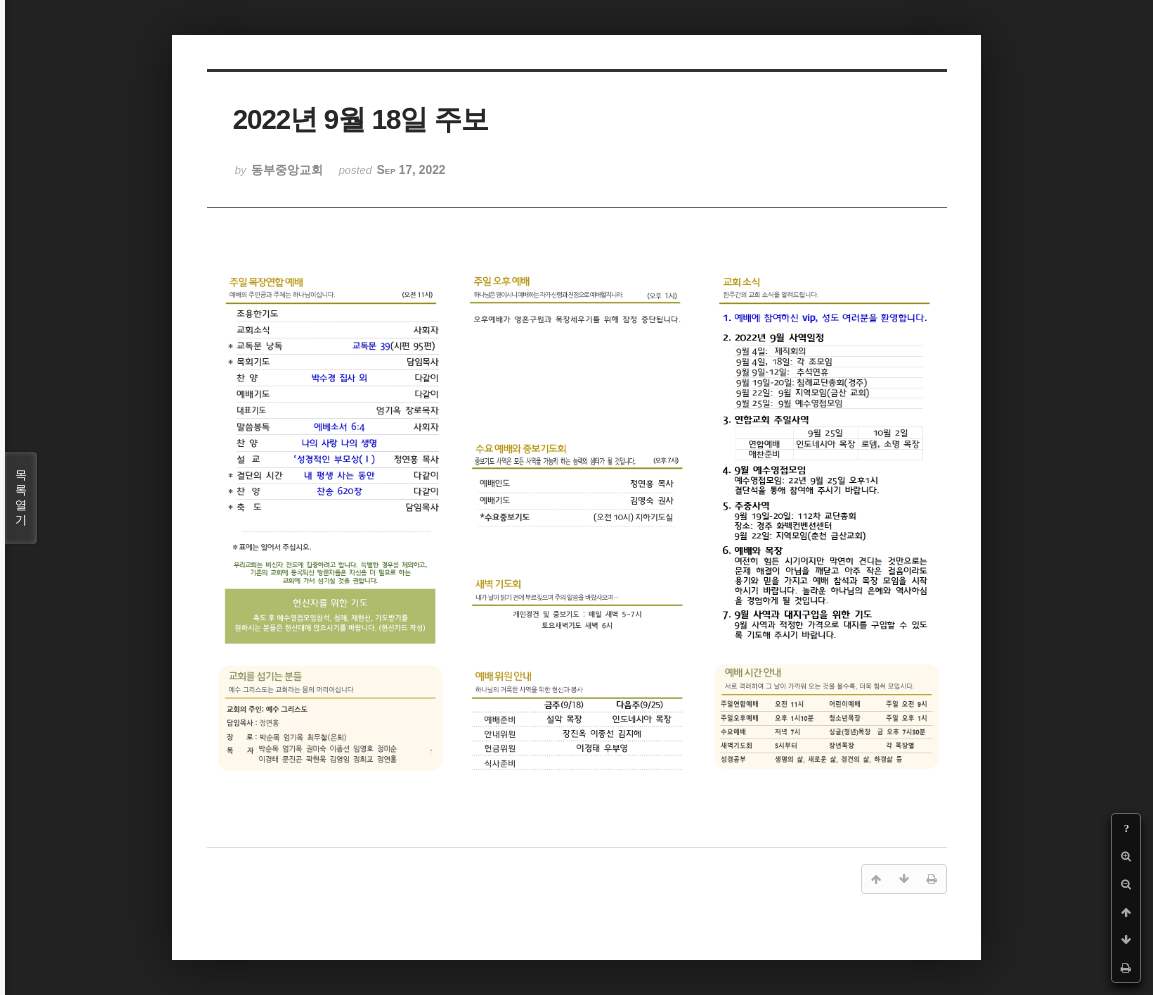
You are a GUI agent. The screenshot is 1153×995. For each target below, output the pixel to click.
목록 (21, 498)
